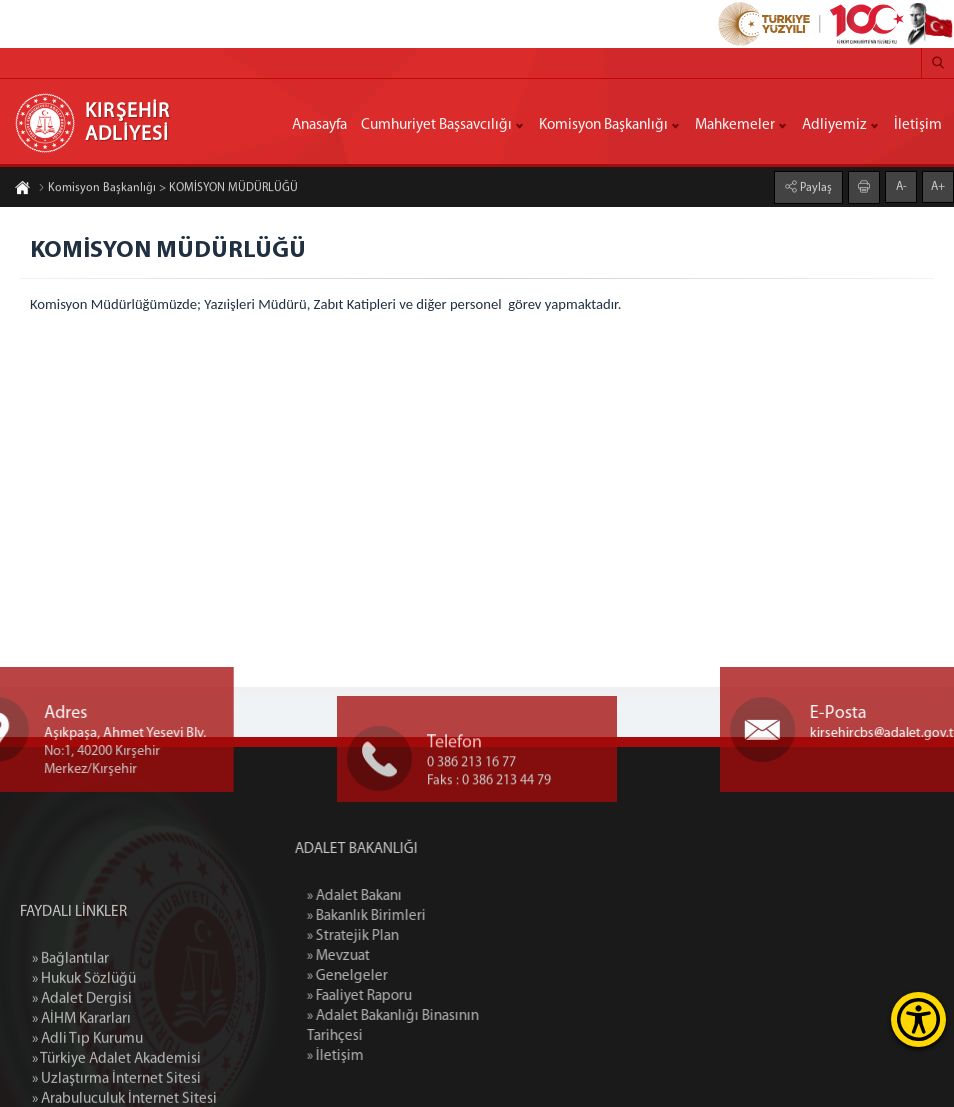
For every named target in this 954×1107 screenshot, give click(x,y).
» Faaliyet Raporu (423, 996)
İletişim (918, 125)
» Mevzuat (402, 956)
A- (901, 185)
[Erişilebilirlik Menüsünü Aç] (918, 1019)
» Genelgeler (411, 976)
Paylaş (814, 186)
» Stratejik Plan (417, 936)
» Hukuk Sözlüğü (84, 1066)
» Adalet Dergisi (82, 1086)
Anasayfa (319, 125)
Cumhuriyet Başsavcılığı (436, 125)
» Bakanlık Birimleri (430, 916)
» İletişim (399, 1056)
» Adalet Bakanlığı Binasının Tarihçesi (457, 1026)
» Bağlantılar (70, 1046)
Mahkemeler (735, 125)
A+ (938, 185)
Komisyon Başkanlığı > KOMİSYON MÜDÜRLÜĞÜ (168, 190)
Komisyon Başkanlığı (603, 125)
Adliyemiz (834, 125)
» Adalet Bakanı (418, 896)
